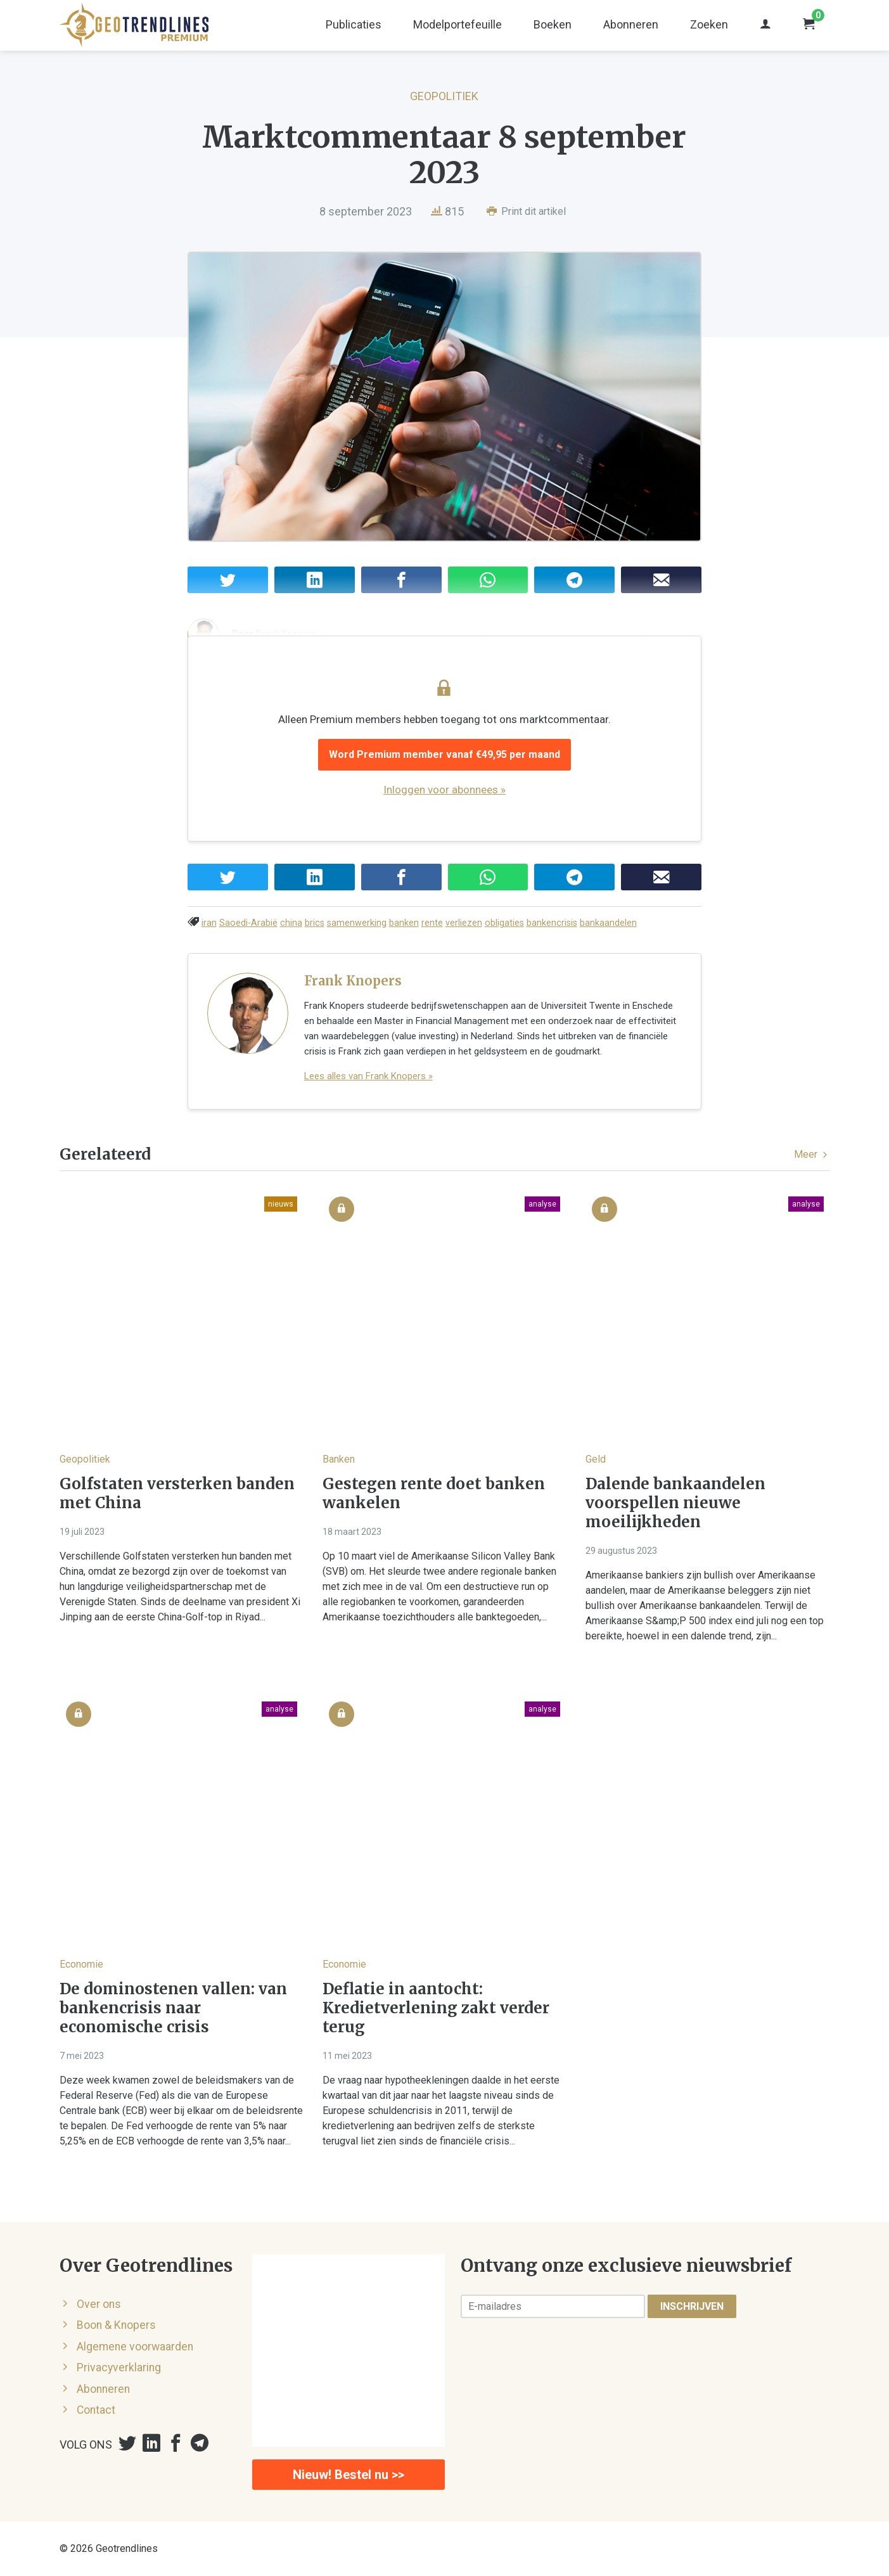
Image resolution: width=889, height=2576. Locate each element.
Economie (81, 1964)
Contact (96, 2410)
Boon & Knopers (116, 2325)
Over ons (99, 2304)
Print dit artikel (526, 211)
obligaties (504, 923)
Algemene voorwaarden (135, 2346)
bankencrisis (552, 923)
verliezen (463, 923)
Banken (339, 1459)
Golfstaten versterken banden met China (177, 1494)
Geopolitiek (444, 96)
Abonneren (630, 24)
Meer (812, 1154)
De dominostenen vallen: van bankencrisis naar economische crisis (173, 2008)
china (291, 923)
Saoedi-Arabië (248, 923)
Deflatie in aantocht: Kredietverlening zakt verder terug (436, 2008)
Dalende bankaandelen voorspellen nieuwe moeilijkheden (675, 1503)
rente (432, 923)
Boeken (553, 24)
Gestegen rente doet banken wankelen (434, 1494)
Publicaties (353, 24)
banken (404, 923)
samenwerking (357, 923)
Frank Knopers (353, 981)
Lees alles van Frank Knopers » (368, 1076)
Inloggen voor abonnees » (444, 789)
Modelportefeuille (457, 24)
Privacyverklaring (119, 2367)
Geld (595, 1459)
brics (314, 923)
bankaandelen (608, 923)
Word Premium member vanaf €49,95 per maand (444, 754)
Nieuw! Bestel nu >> (348, 2474)
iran (209, 923)
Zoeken (709, 24)
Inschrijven (692, 2306)
